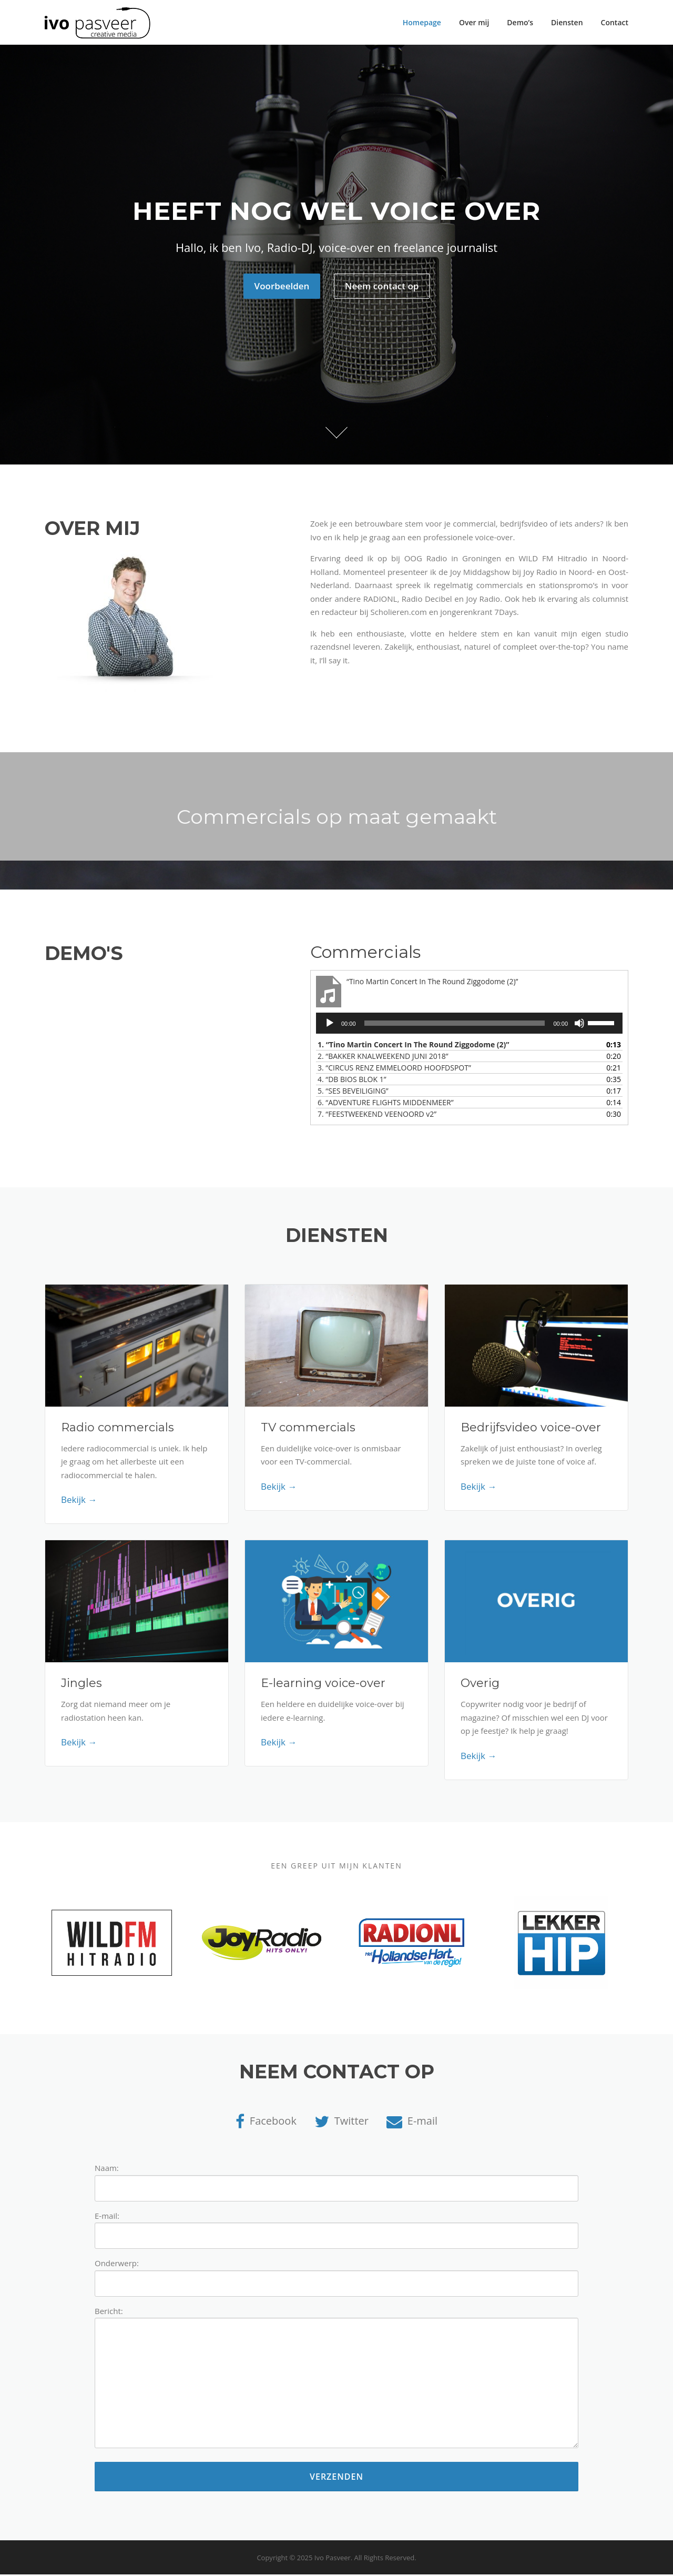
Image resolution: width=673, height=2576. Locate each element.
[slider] (454, 1024)
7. (377, 1115)
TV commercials (308, 1428)
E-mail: (336, 2227)
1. (413, 1046)
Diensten (567, 22)
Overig (480, 1685)
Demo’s (520, 22)
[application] (469, 1024)
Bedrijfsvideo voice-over (531, 1428)
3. (394, 1069)
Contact (614, 22)
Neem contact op (382, 287)
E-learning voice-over (323, 1685)
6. (386, 1104)
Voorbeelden (282, 287)
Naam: (336, 2179)
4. (352, 1081)
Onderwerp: (336, 2274)
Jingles (81, 1685)
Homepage (422, 22)
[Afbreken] (579, 1024)
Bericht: (336, 2379)
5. (353, 1092)
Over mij (474, 22)
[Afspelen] (329, 1024)
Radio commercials (117, 1428)
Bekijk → (79, 1501)
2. (383, 1058)
